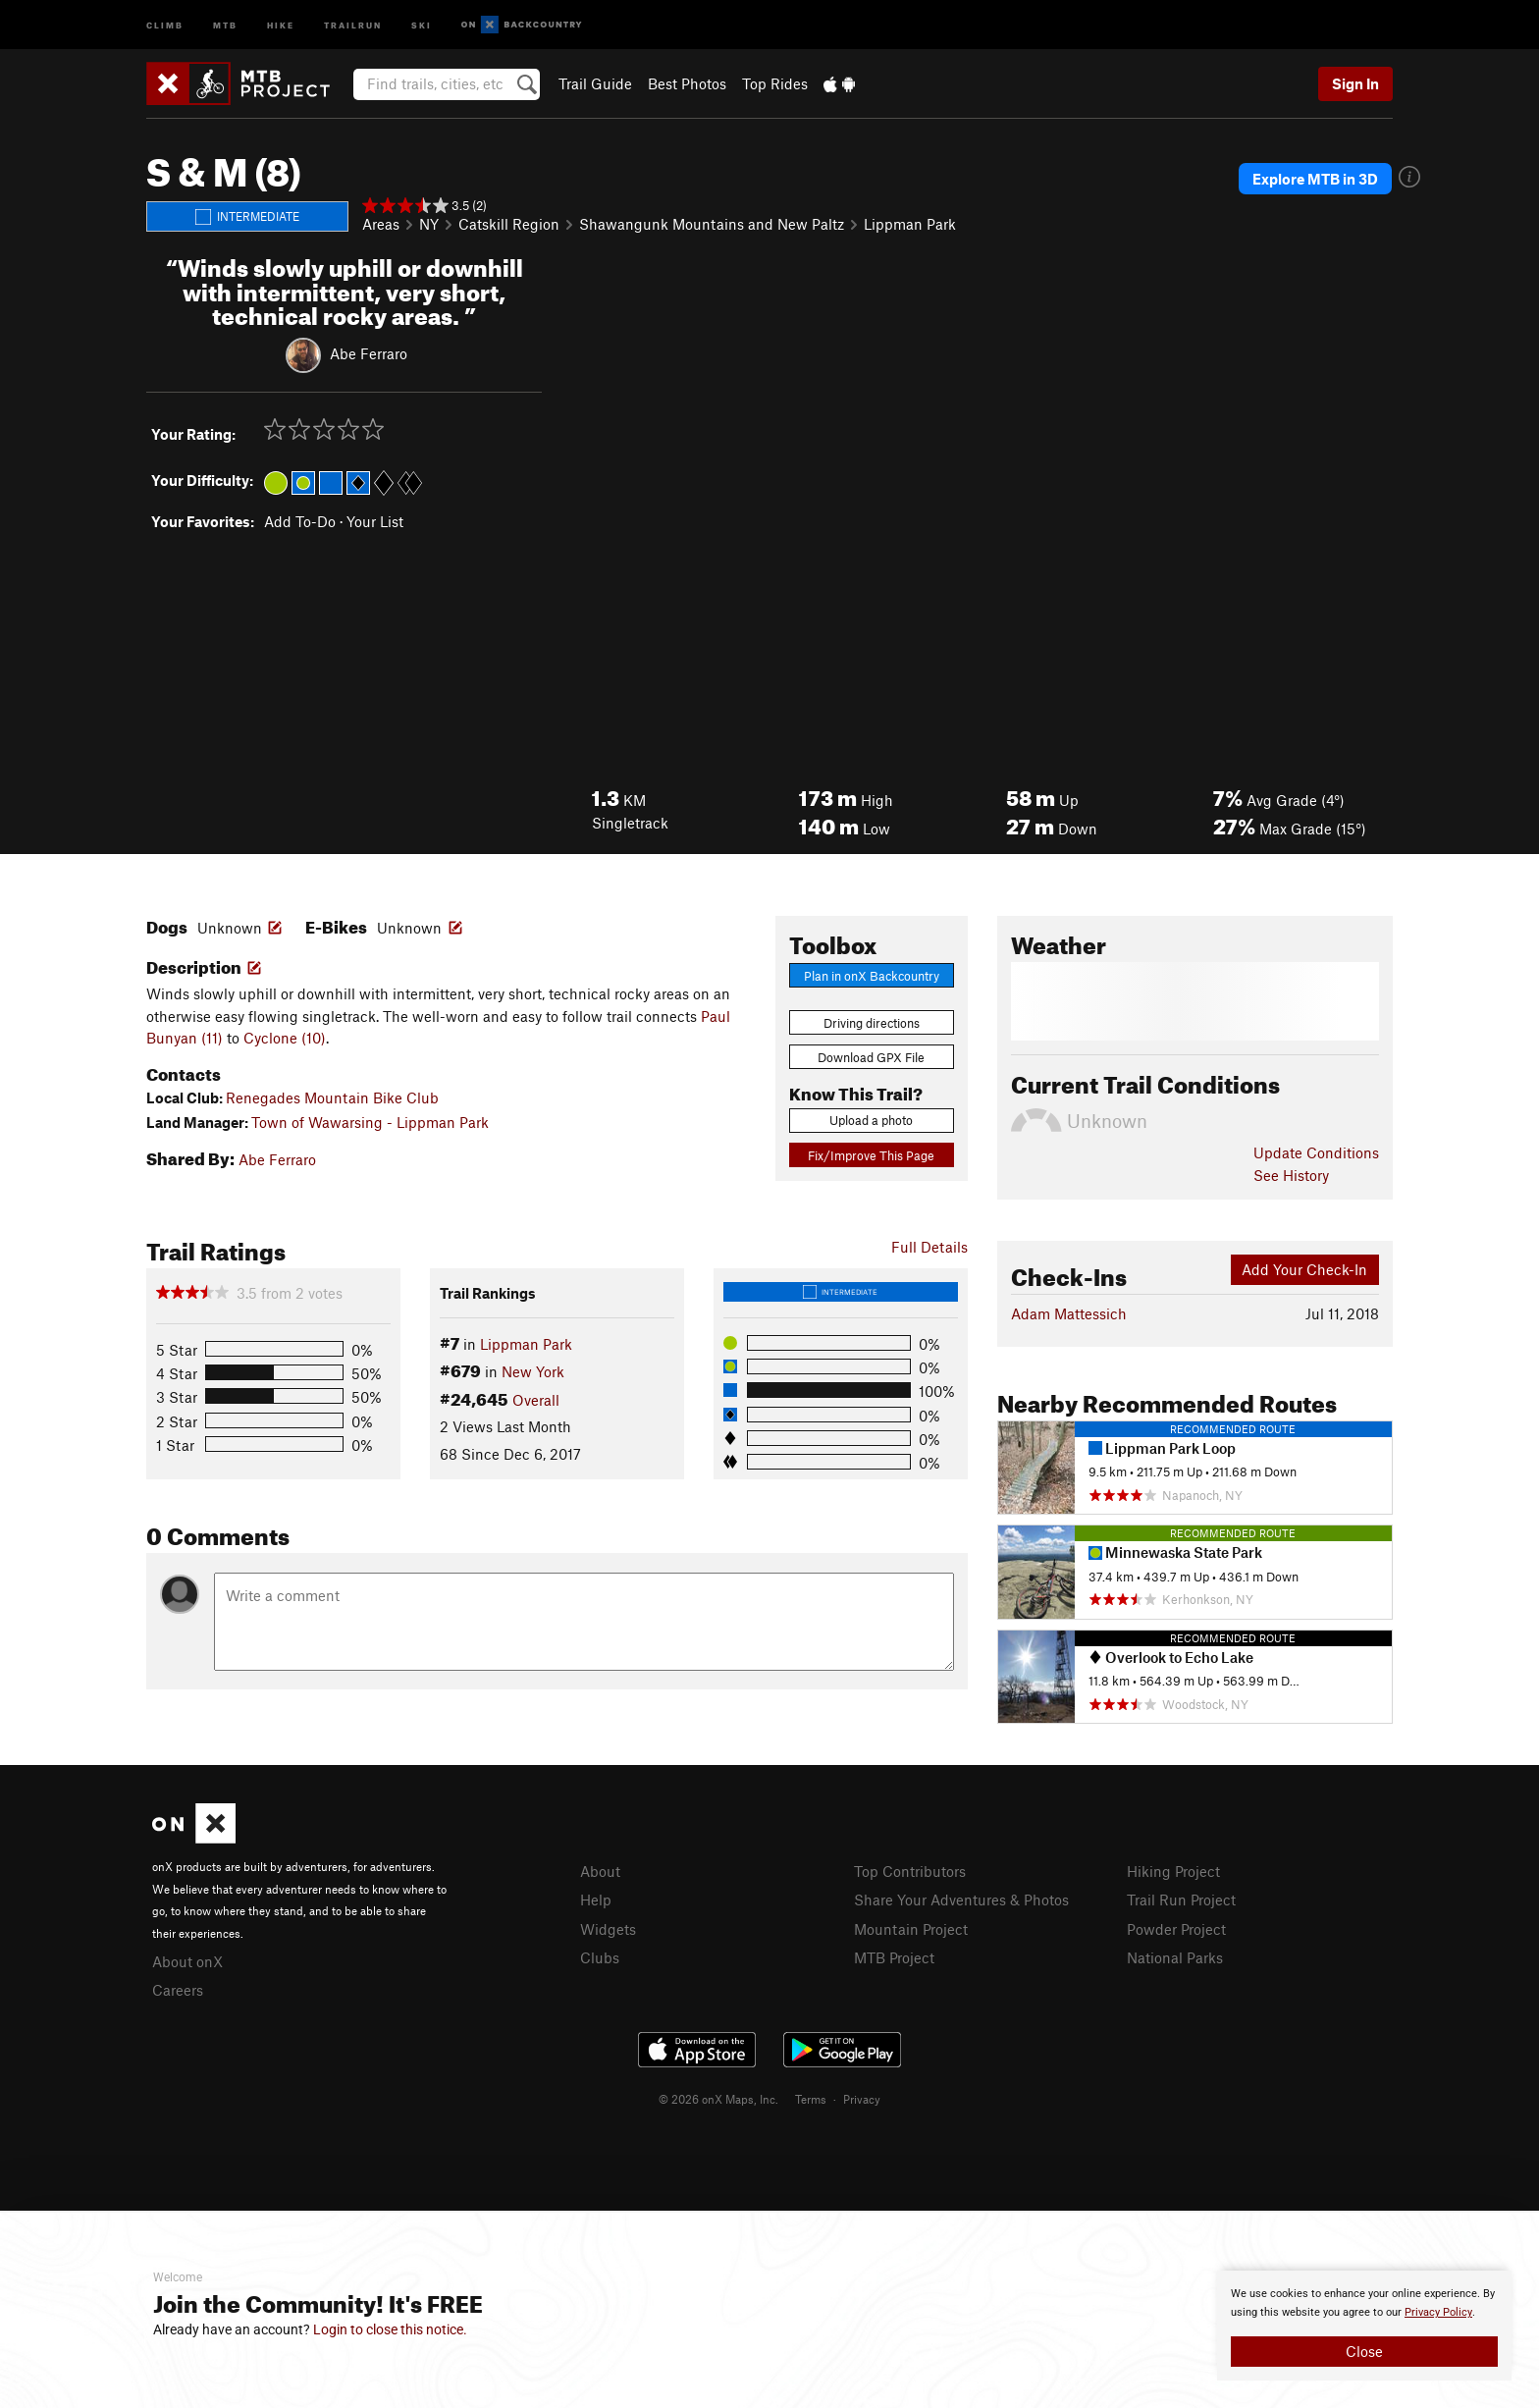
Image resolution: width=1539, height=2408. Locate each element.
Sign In (1355, 83)
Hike (280, 24)
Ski (421, 24)
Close (1364, 2351)
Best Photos (687, 83)
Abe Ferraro (368, 353)
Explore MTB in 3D (1315, 178)
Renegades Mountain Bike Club (332, 1097)
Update (1316, 1152)
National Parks (1175, 1957)
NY (429, 224)
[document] (1364, 2325)
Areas (380, 224)
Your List (374, 521)
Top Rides (775, 83)
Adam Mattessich (1069, 1313)
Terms (810, 2099)
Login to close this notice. (390, 2329)
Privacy (861, 2099)
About (600, 1871)
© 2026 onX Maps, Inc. (718, 2099)
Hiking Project (1173, 1871)
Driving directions (871, 1023)
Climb (165, 24)
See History (1291, 1175)
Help (595, 1899)
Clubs (599, 1957)
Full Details (929, 1247)
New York (533, 1371)
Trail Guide (595, 83)
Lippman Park (910, 224)
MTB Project (894, 1957)
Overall (535, 1400)
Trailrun (353, 24)
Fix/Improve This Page (871, 1155)
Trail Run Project (1181, 1899)
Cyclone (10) (284, 1037)
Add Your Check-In (1304, 1269)
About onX (187, 1961)
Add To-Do (300, 521)
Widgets (608, 1929)
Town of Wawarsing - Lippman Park (370, 1122)
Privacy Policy (1438, 2312)
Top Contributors (910, 1871)
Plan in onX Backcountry (871, 976)
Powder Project (1176, 1929)
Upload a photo (871, 1120)
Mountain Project (911, 1929)
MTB (225, 24)
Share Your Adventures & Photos (961, 1899)
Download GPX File (871, 1057)
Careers (177, 1990)
